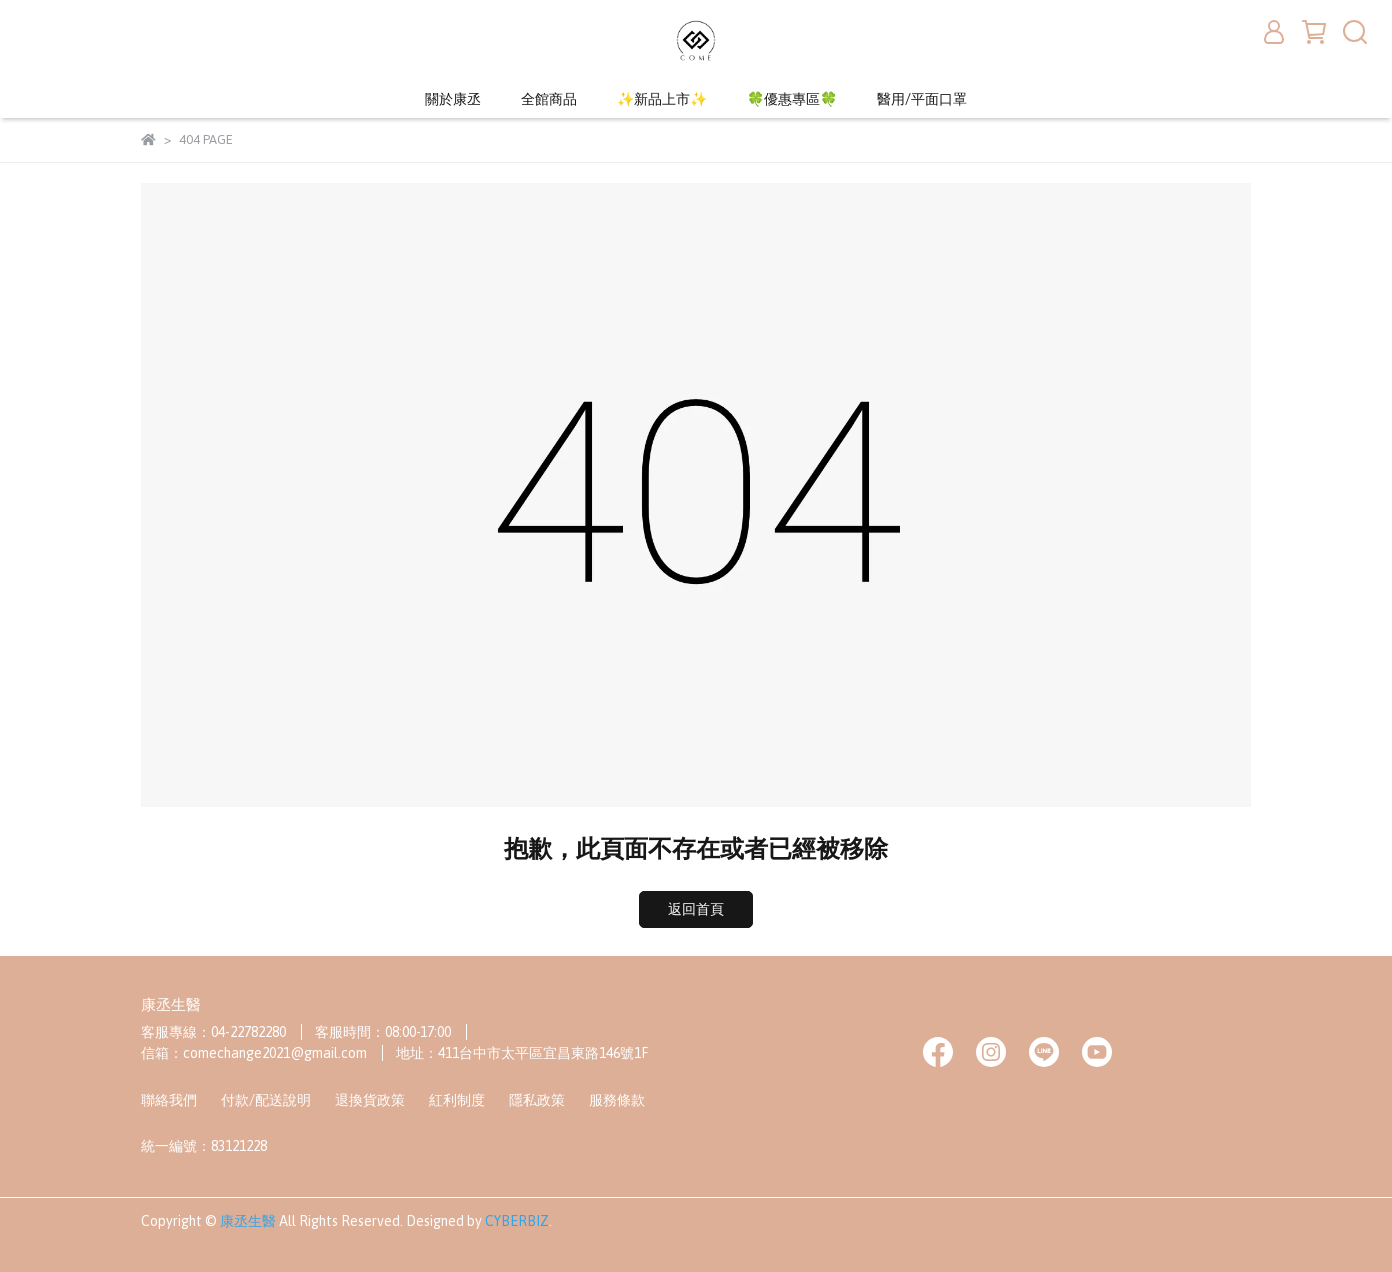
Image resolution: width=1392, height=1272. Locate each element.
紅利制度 (457, 1100)
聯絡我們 (169, 1100)
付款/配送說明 (266, 1100)
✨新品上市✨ (662, 99)
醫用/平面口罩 (922, 99)
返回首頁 (696, 909)
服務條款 (617, 1100)
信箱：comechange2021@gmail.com (254, 1053)
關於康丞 (453, 99)
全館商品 (549, 99)
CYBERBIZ (517, 1221)
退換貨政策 (370, 1100)
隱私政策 (537, 1100)
